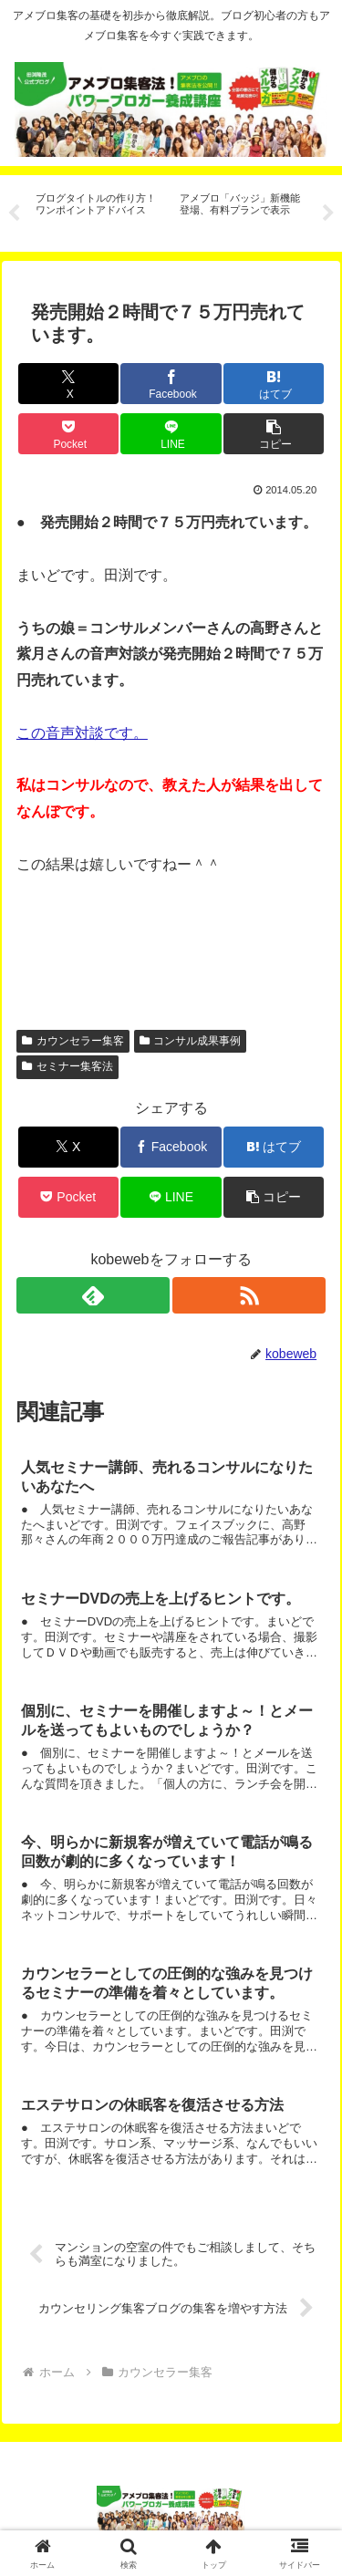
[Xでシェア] (68, 383)
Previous (14, 213)
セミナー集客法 (67, 1066)
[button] (273, 433)
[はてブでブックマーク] (273, 383)
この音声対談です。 (82, 733)
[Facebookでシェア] (170, 383)
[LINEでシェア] (170, 433)
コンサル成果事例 (191, 1040)
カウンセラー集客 (73, 1040)
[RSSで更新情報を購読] (249, 1295)
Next (328, 213)
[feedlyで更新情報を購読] (93, 1295)
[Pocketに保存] (68, 433)
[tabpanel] (97, 210)
